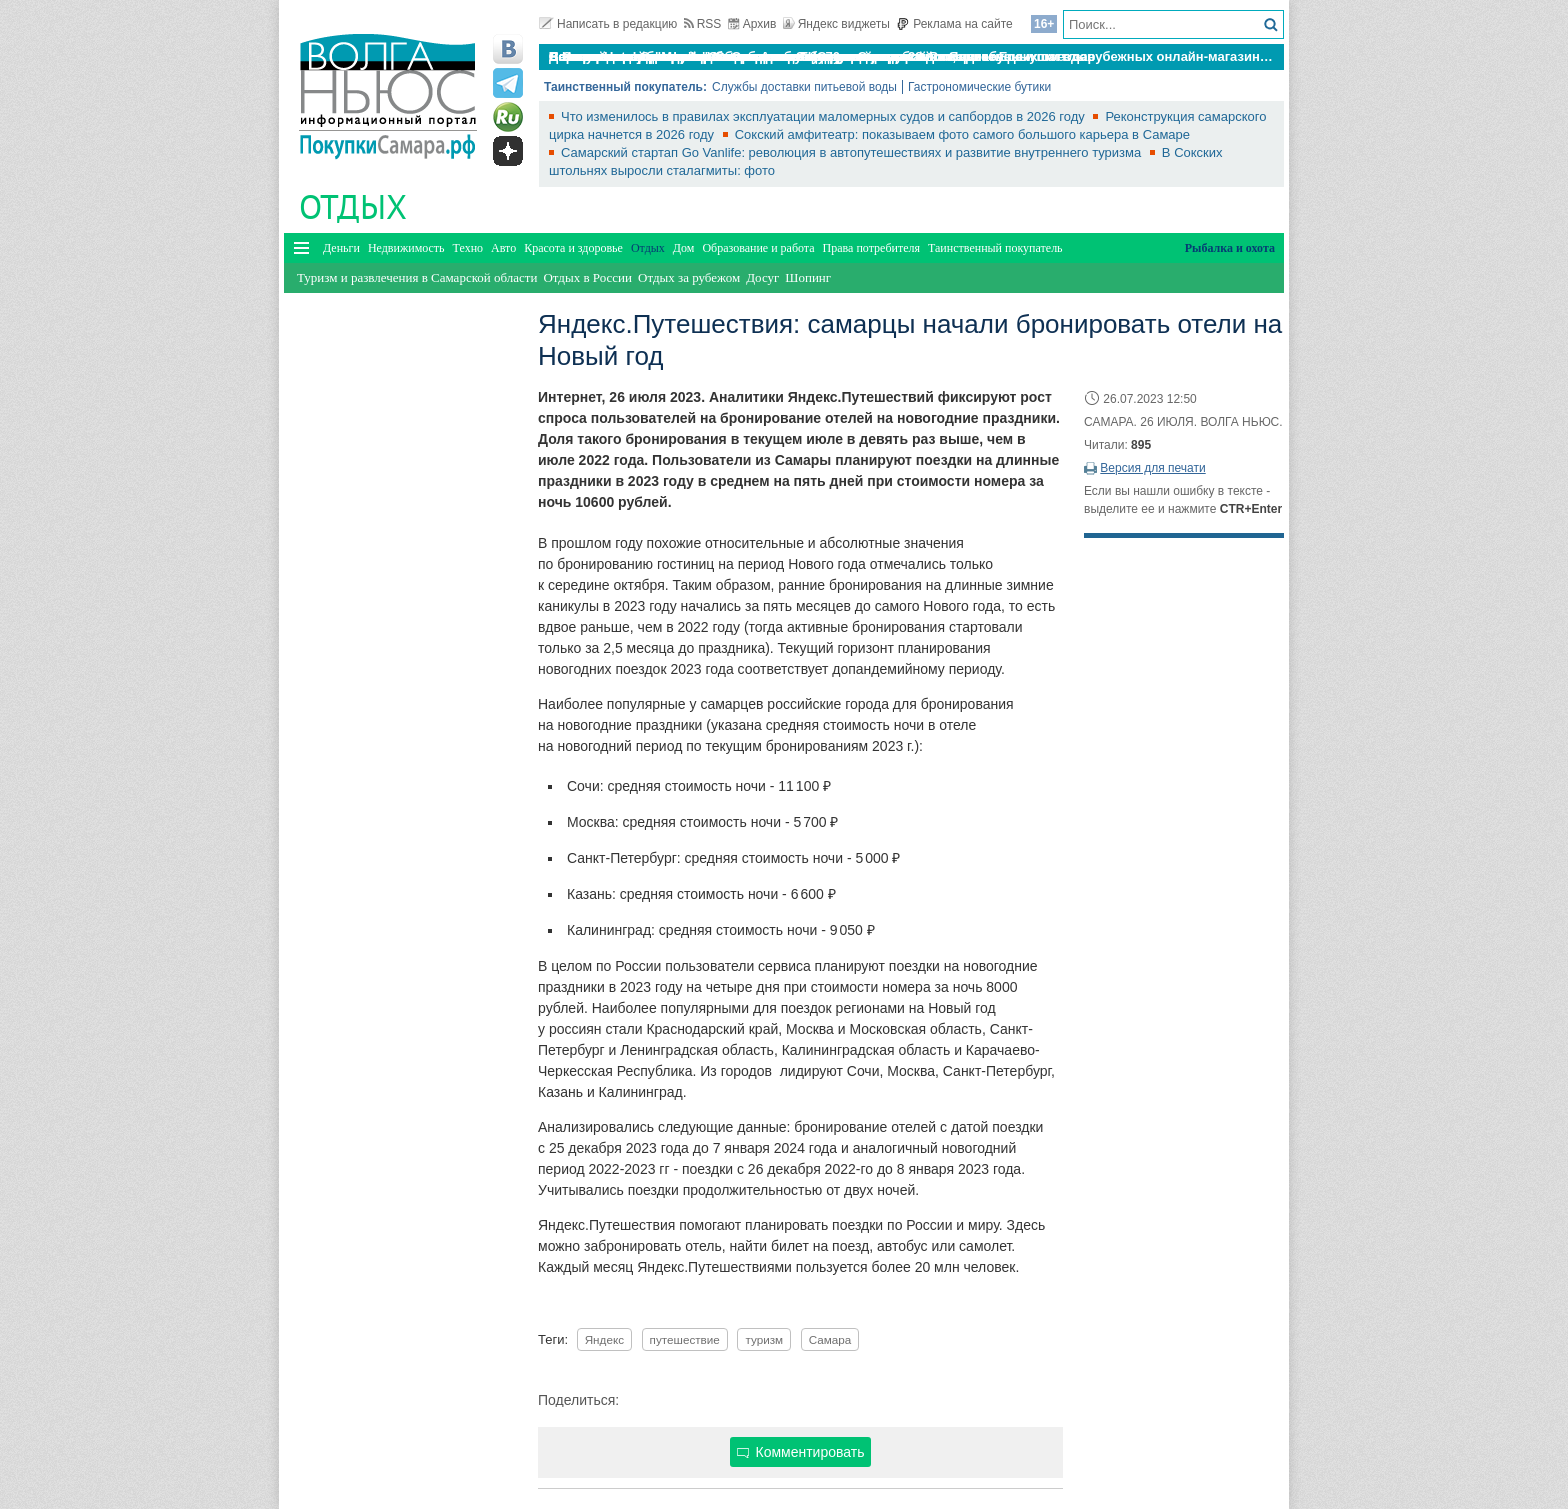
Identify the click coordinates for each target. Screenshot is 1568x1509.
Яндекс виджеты (836, 24)
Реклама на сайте (954, 24)
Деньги (341, 248)
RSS (703, 24)
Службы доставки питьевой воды (804, 87)
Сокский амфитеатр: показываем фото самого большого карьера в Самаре (962, 134)
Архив (752, 24)
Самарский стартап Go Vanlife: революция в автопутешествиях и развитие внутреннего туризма (853, 152)
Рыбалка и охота (1230, 248)
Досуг (762, 277)
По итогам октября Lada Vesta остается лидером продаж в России (762, 56)
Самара (830, 1339)
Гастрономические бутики (979, 87)
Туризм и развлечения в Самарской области (417, 277)
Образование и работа (758, 248)
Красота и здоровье (573, 248)
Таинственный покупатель (995, 248)
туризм (764, 1339)
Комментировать (801, 1452)
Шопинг (808, 277)
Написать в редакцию (608, 24)
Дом (684, 248)
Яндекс (604, 1339)
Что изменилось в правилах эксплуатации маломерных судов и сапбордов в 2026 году (824, 116)
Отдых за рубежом (689, 277)
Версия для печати (1152, 468)
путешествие (685, 1339)
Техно (468, 248)
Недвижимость (406, 248)
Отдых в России (587, 277)
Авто (503, 248)
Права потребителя (871, 248)
